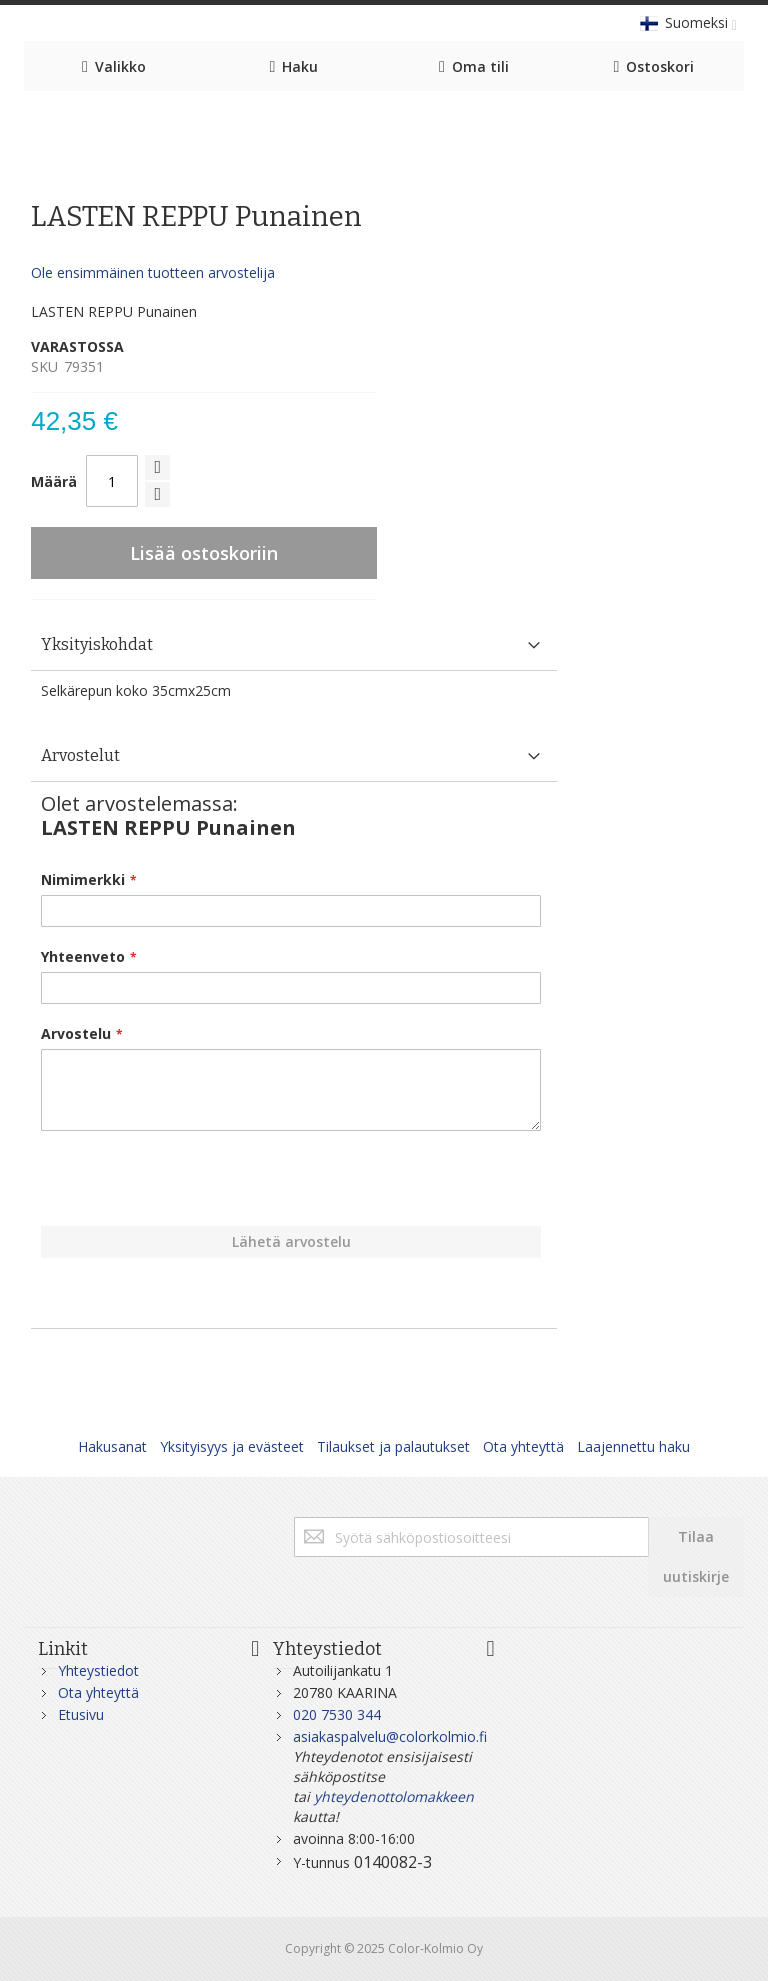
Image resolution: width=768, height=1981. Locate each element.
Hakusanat (112, 1446)
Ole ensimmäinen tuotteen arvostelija (153, 272)
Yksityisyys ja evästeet (232, 1446)
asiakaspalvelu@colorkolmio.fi (390, 1736)
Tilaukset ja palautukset (393, 1446)
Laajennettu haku (633, 1446)
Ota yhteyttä (523, 1446)
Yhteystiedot (98, 1670)
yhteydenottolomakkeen (394, 1796)
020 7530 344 (337, 1714)
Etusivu (81, 1714)
